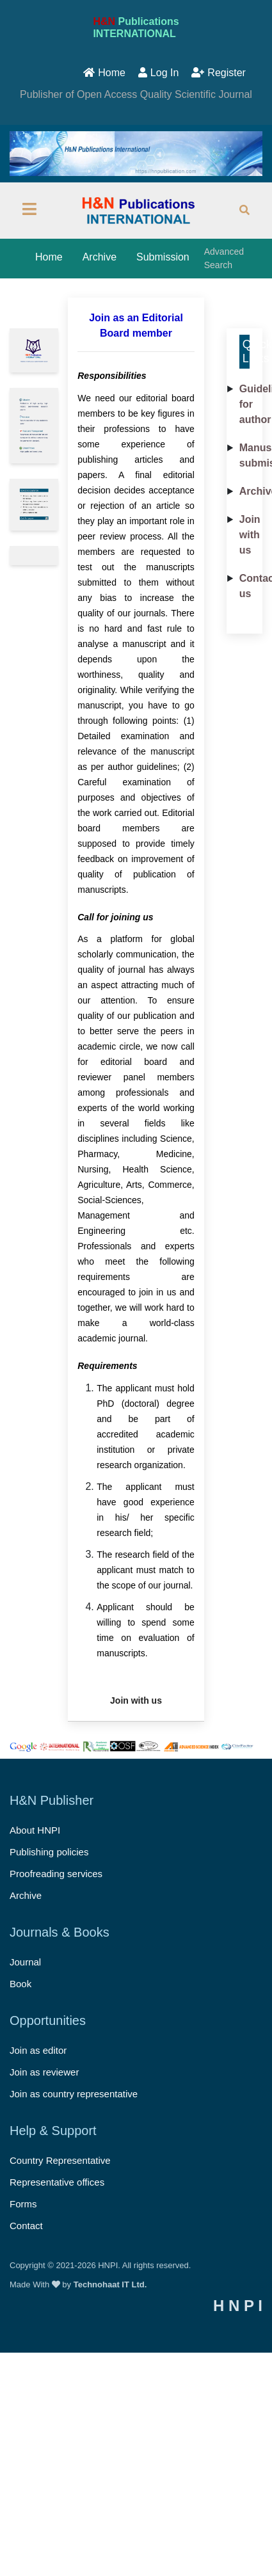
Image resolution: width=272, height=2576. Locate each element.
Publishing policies (49, 1851)
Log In (158, 72)
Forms (23, 2203)
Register (218, 72)
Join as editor (38, 2050)
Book (20, 1983)
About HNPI (35, 1830)
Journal (25, 1961)
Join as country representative (74, 2093)
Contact (26, 2225)
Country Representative (60, 2160)
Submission (162, 257)
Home (104, 72)
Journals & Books (59, 1932)
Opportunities (48, 2020)
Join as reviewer (44, 2072)
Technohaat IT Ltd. (110, 2284)
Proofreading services (56, 1873)
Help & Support (53, 2131)
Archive (99, 257)
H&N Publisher (51, 1800)
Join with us (249, 535)
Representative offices (57, 2182)
